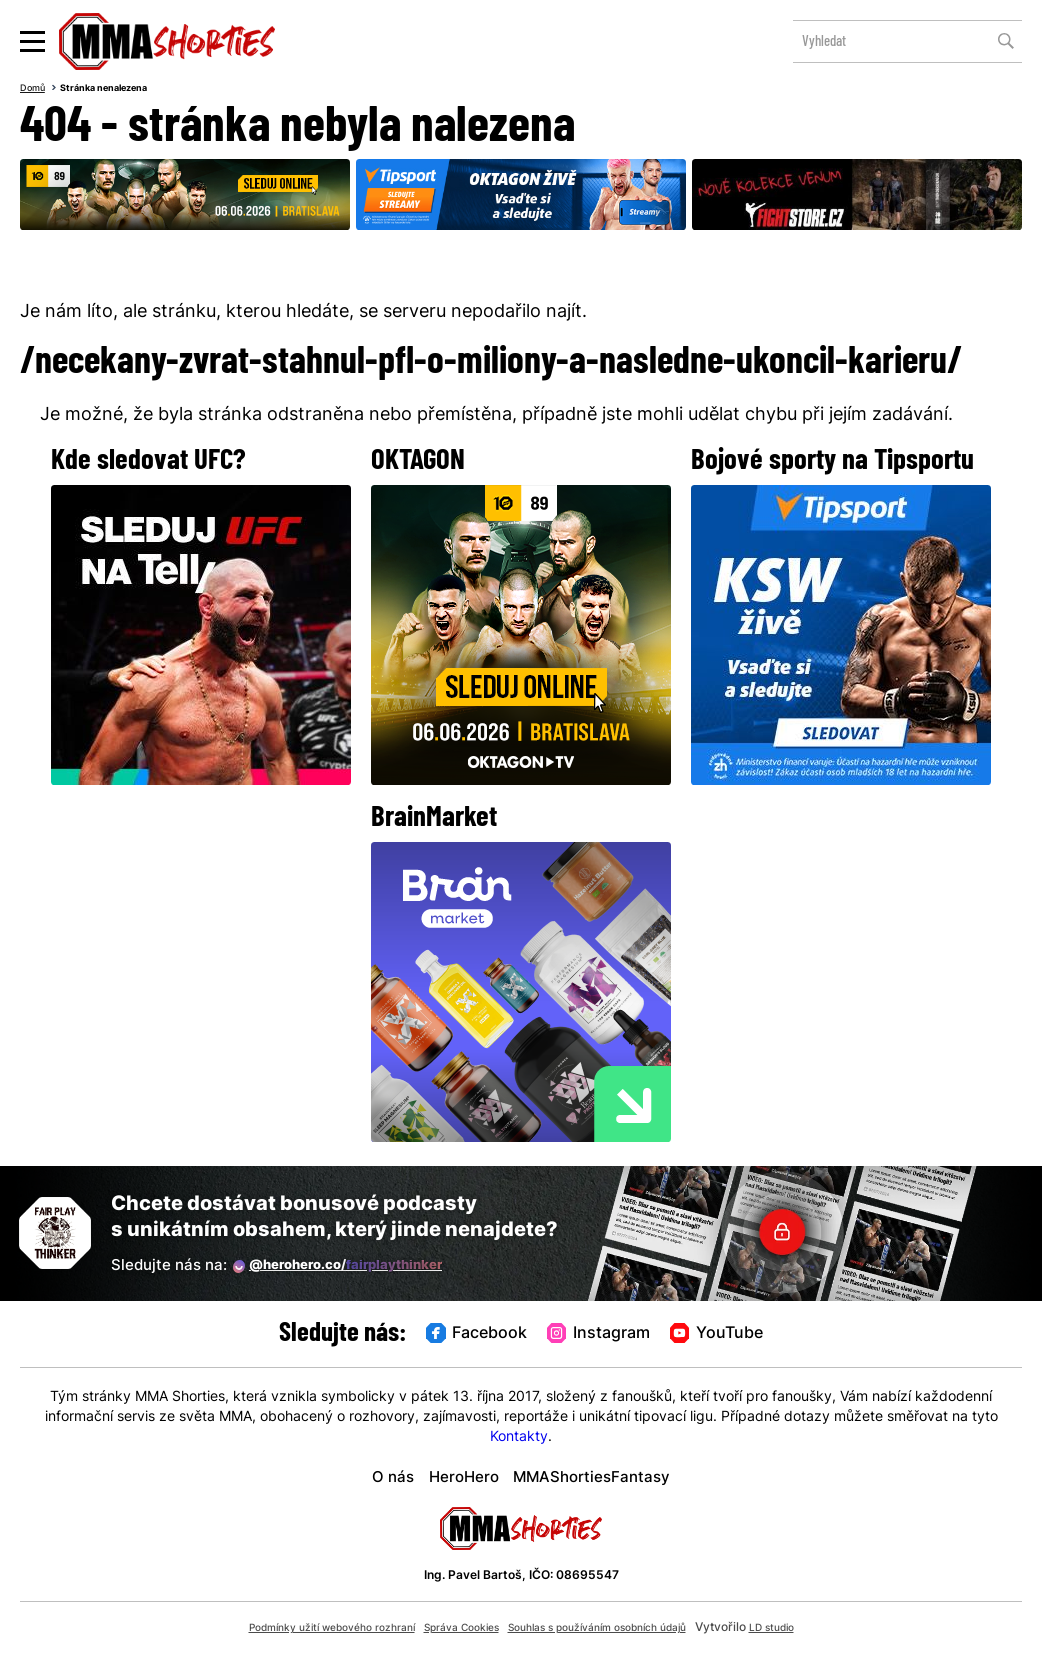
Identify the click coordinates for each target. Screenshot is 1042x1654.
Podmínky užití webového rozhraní (302, 1628)
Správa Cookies (456, 1628)
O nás (371, 1477)
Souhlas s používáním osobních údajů (616, 1628)
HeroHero (452, 1477)
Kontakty (519, 1437)
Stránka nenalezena (120, 90)
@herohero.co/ (355, 1266)
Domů (36, 90)
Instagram (599, 1334)
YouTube (741, 1334)
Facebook (454, 1334)
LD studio (813, 1628)
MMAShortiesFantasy (602, 1477)
